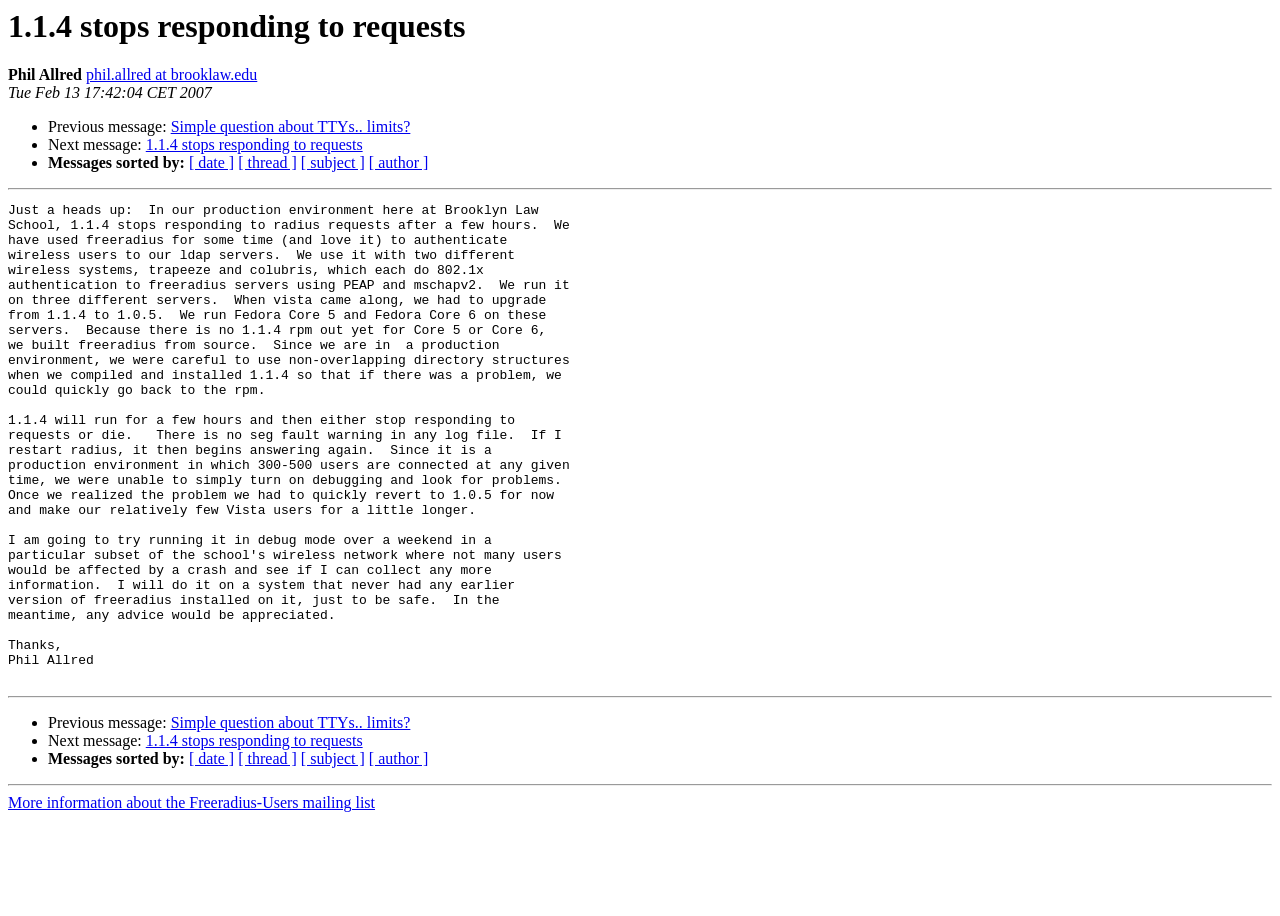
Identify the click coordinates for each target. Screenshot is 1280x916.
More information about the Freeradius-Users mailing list (191, 898)
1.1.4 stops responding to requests (254, 144)
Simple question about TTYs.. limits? (291, 126)
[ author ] (399, 162)
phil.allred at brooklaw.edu (171, 74)
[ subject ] (333, 162)
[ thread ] (267, 162)
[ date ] (211, 162)
